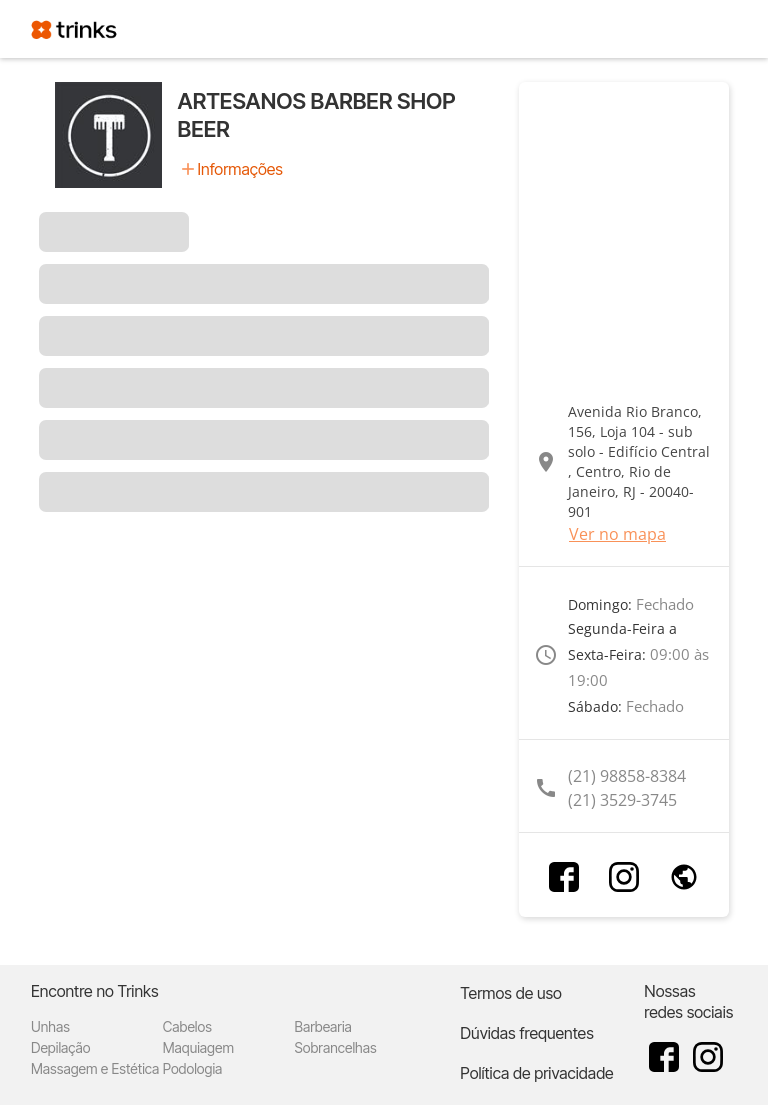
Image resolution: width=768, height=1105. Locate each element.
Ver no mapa (617, 534)
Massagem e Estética (95, 1068)
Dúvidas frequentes (526, 1033)
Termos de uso (511, 993)
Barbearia (323, 1026)
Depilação (60, 1047)
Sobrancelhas (336, 1047)
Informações (240, 169)
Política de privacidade (536, 1073)
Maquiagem (198, 1047)
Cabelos (187, 1026)
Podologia (193, 1068)
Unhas (50, 1026)
